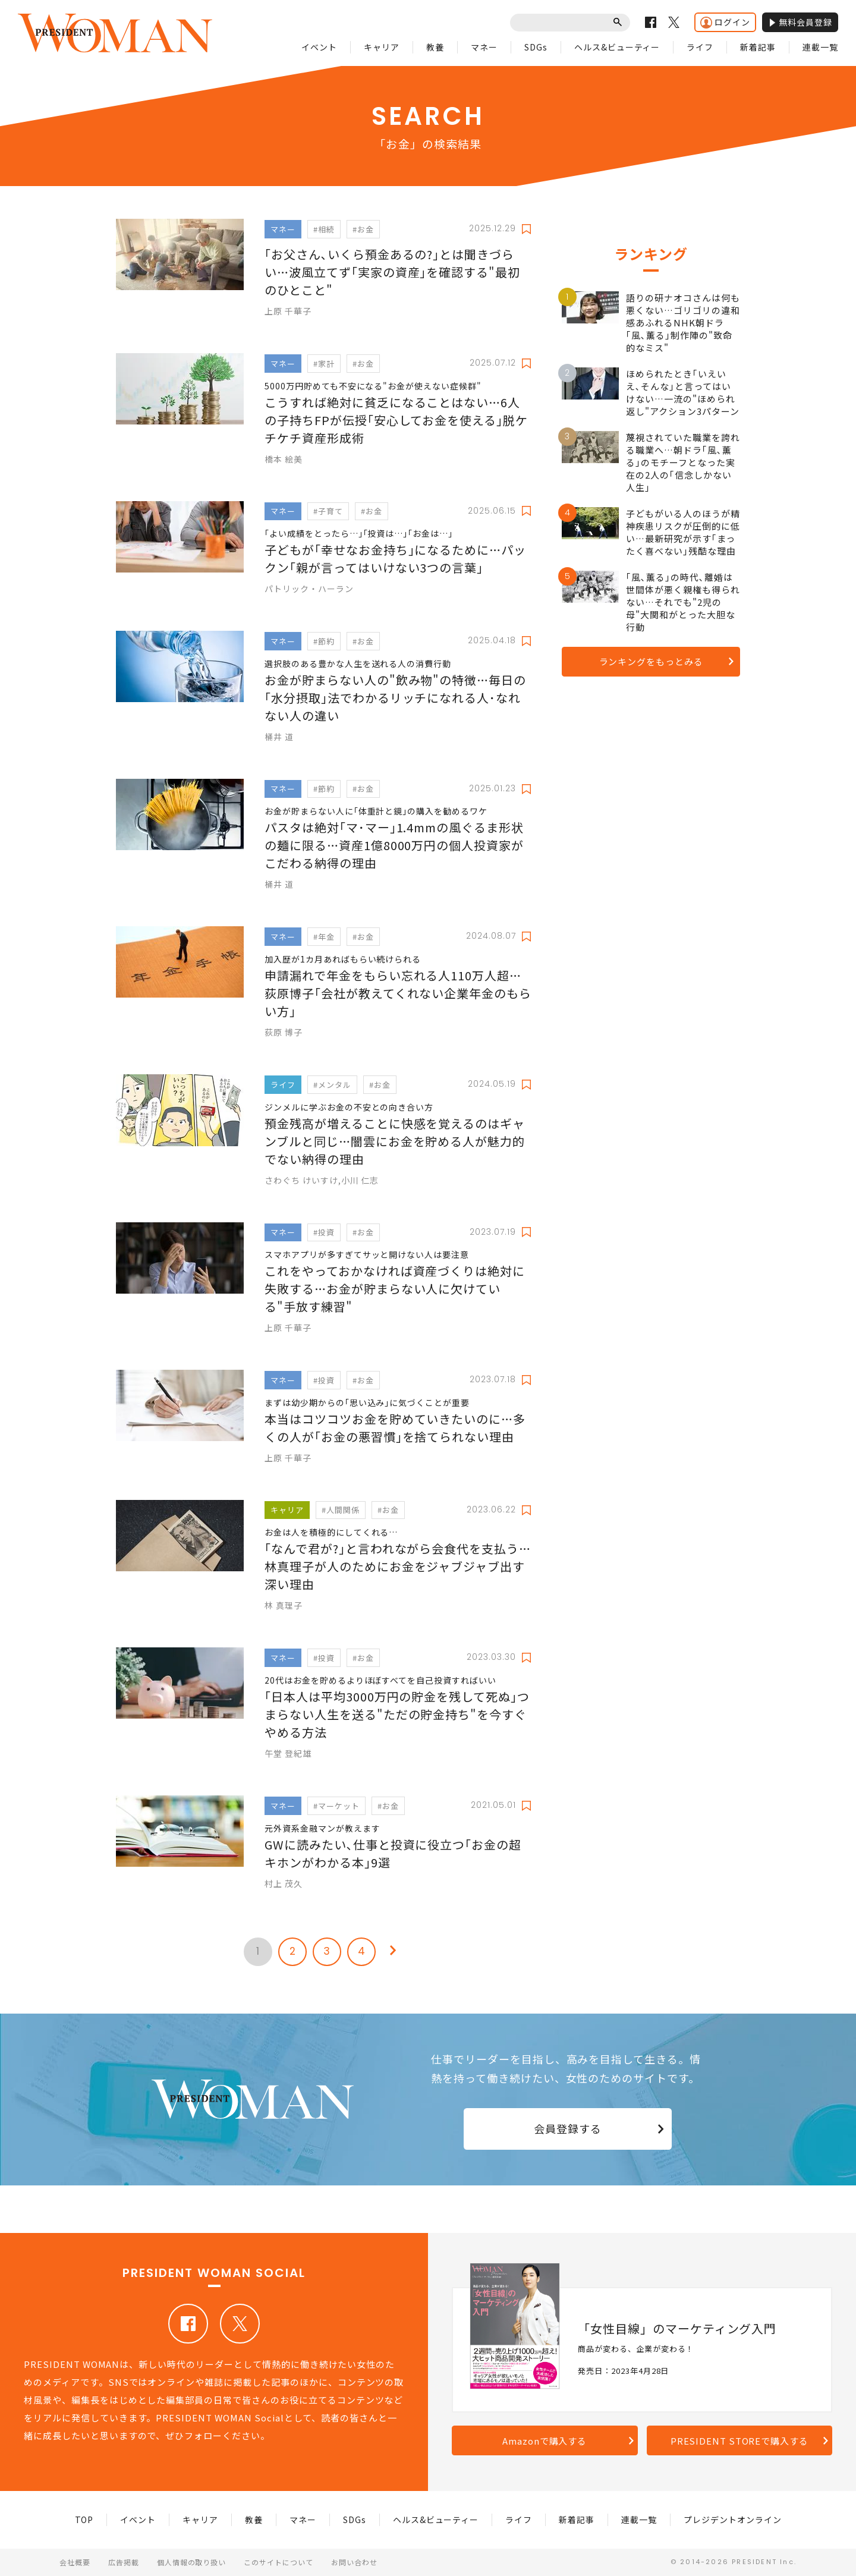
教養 (435, 47)
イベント (319, 47)
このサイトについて (278, 2562)
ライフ (700, 47)
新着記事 (758, 47)
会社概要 (74, 2562)
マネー (484, 47)
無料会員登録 (800, 22)
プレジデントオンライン (733, 2519)
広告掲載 (123, 2562)
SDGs (535, 47)
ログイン (725, 22)
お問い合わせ (354, 2562)
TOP (84, 2519)
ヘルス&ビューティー (617, 47)
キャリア (381, 47)
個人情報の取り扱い (191, 2562)
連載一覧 (820, 47)
